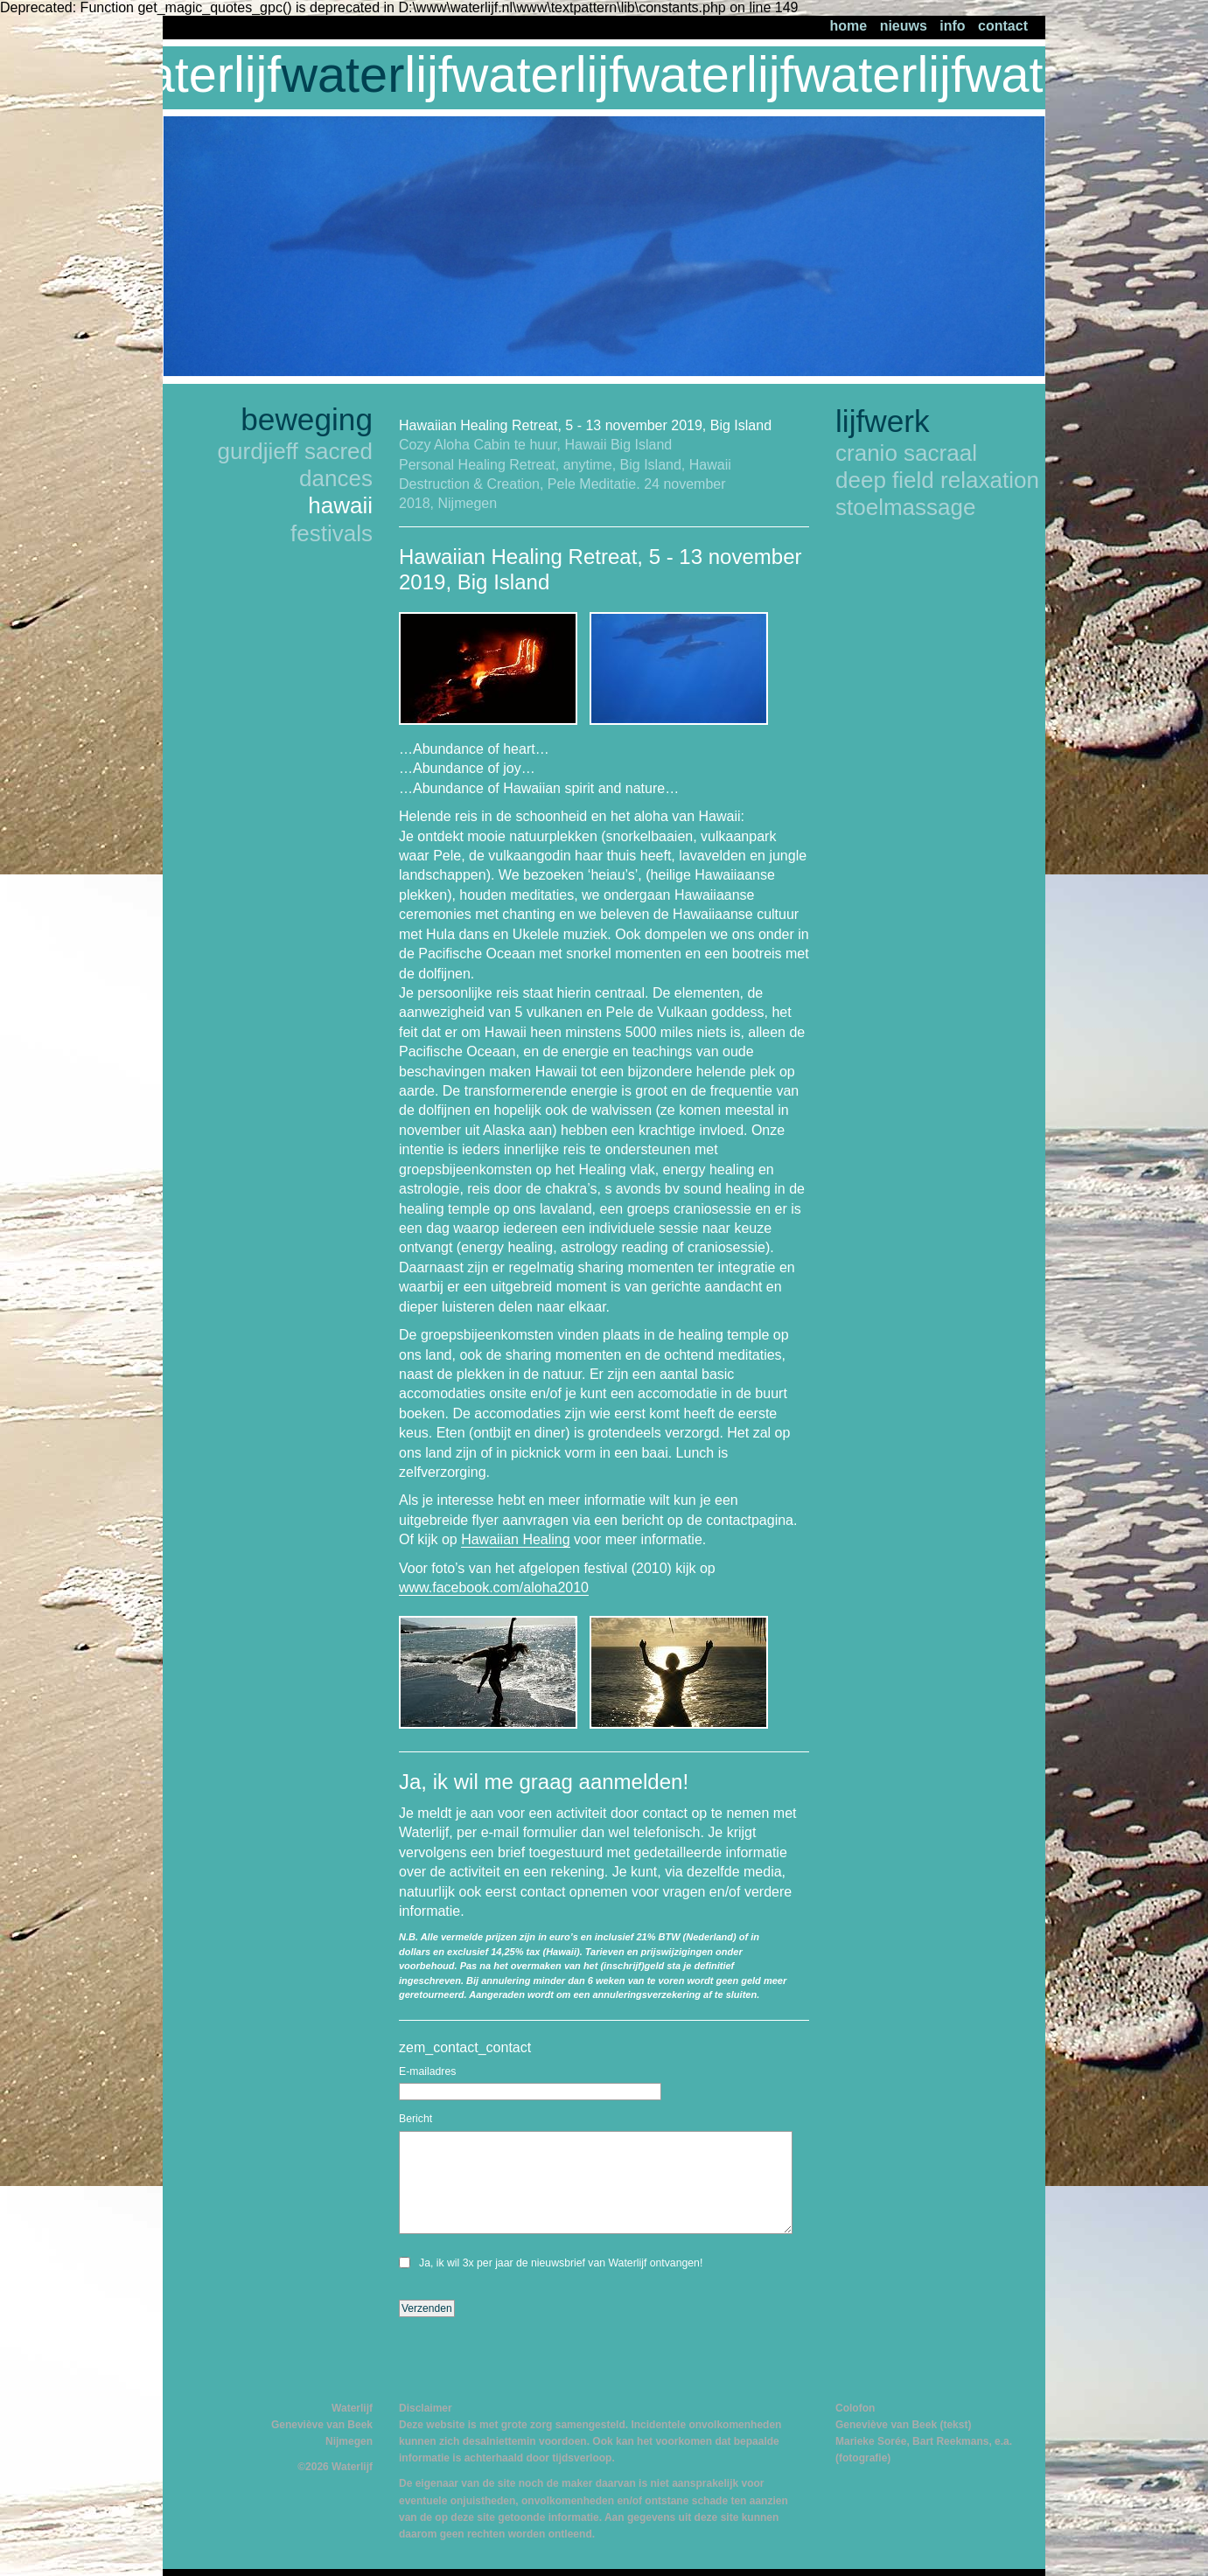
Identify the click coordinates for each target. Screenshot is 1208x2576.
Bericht (415, 2119)
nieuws (903, 25)
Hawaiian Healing (515, 1539)
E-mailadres (427, 2071)
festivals (331, 533)
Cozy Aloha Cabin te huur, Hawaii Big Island (535, 444)
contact (1003, 25)
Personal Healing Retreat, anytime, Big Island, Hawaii (565, 464)
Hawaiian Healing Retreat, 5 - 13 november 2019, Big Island (585, 425)
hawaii (340, 505)
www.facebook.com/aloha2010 (494, 1587)
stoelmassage (905, 507)
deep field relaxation (937, 480)
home (849, 25)
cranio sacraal (906, 453)
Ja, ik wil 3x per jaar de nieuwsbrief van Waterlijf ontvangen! (560, 2263)
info (952, 25)
